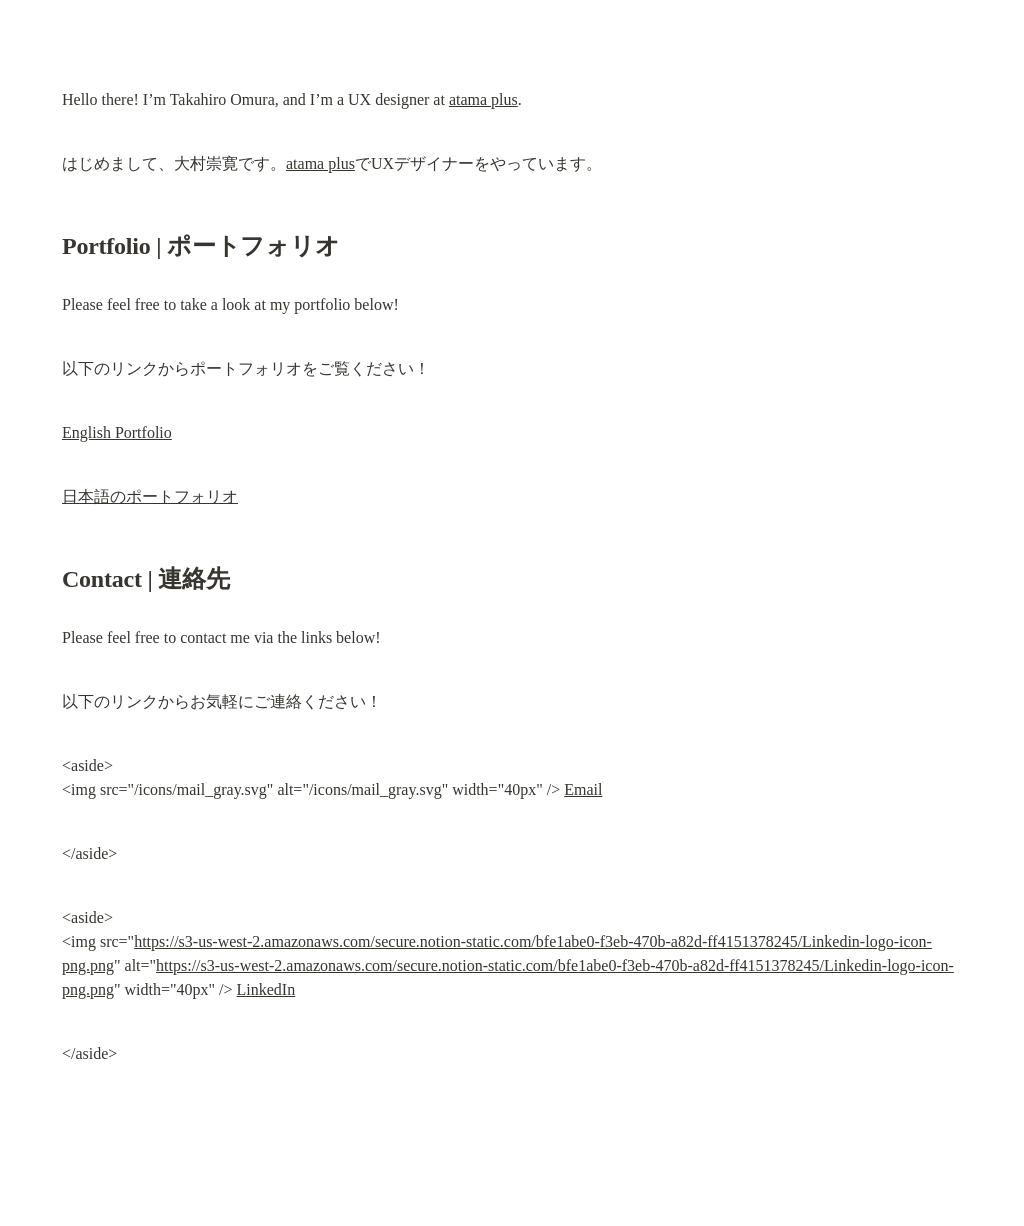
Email (583, 789)
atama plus (483, 99)
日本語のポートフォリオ (150, 496)
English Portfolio (117, 432)
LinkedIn (266, 989)
